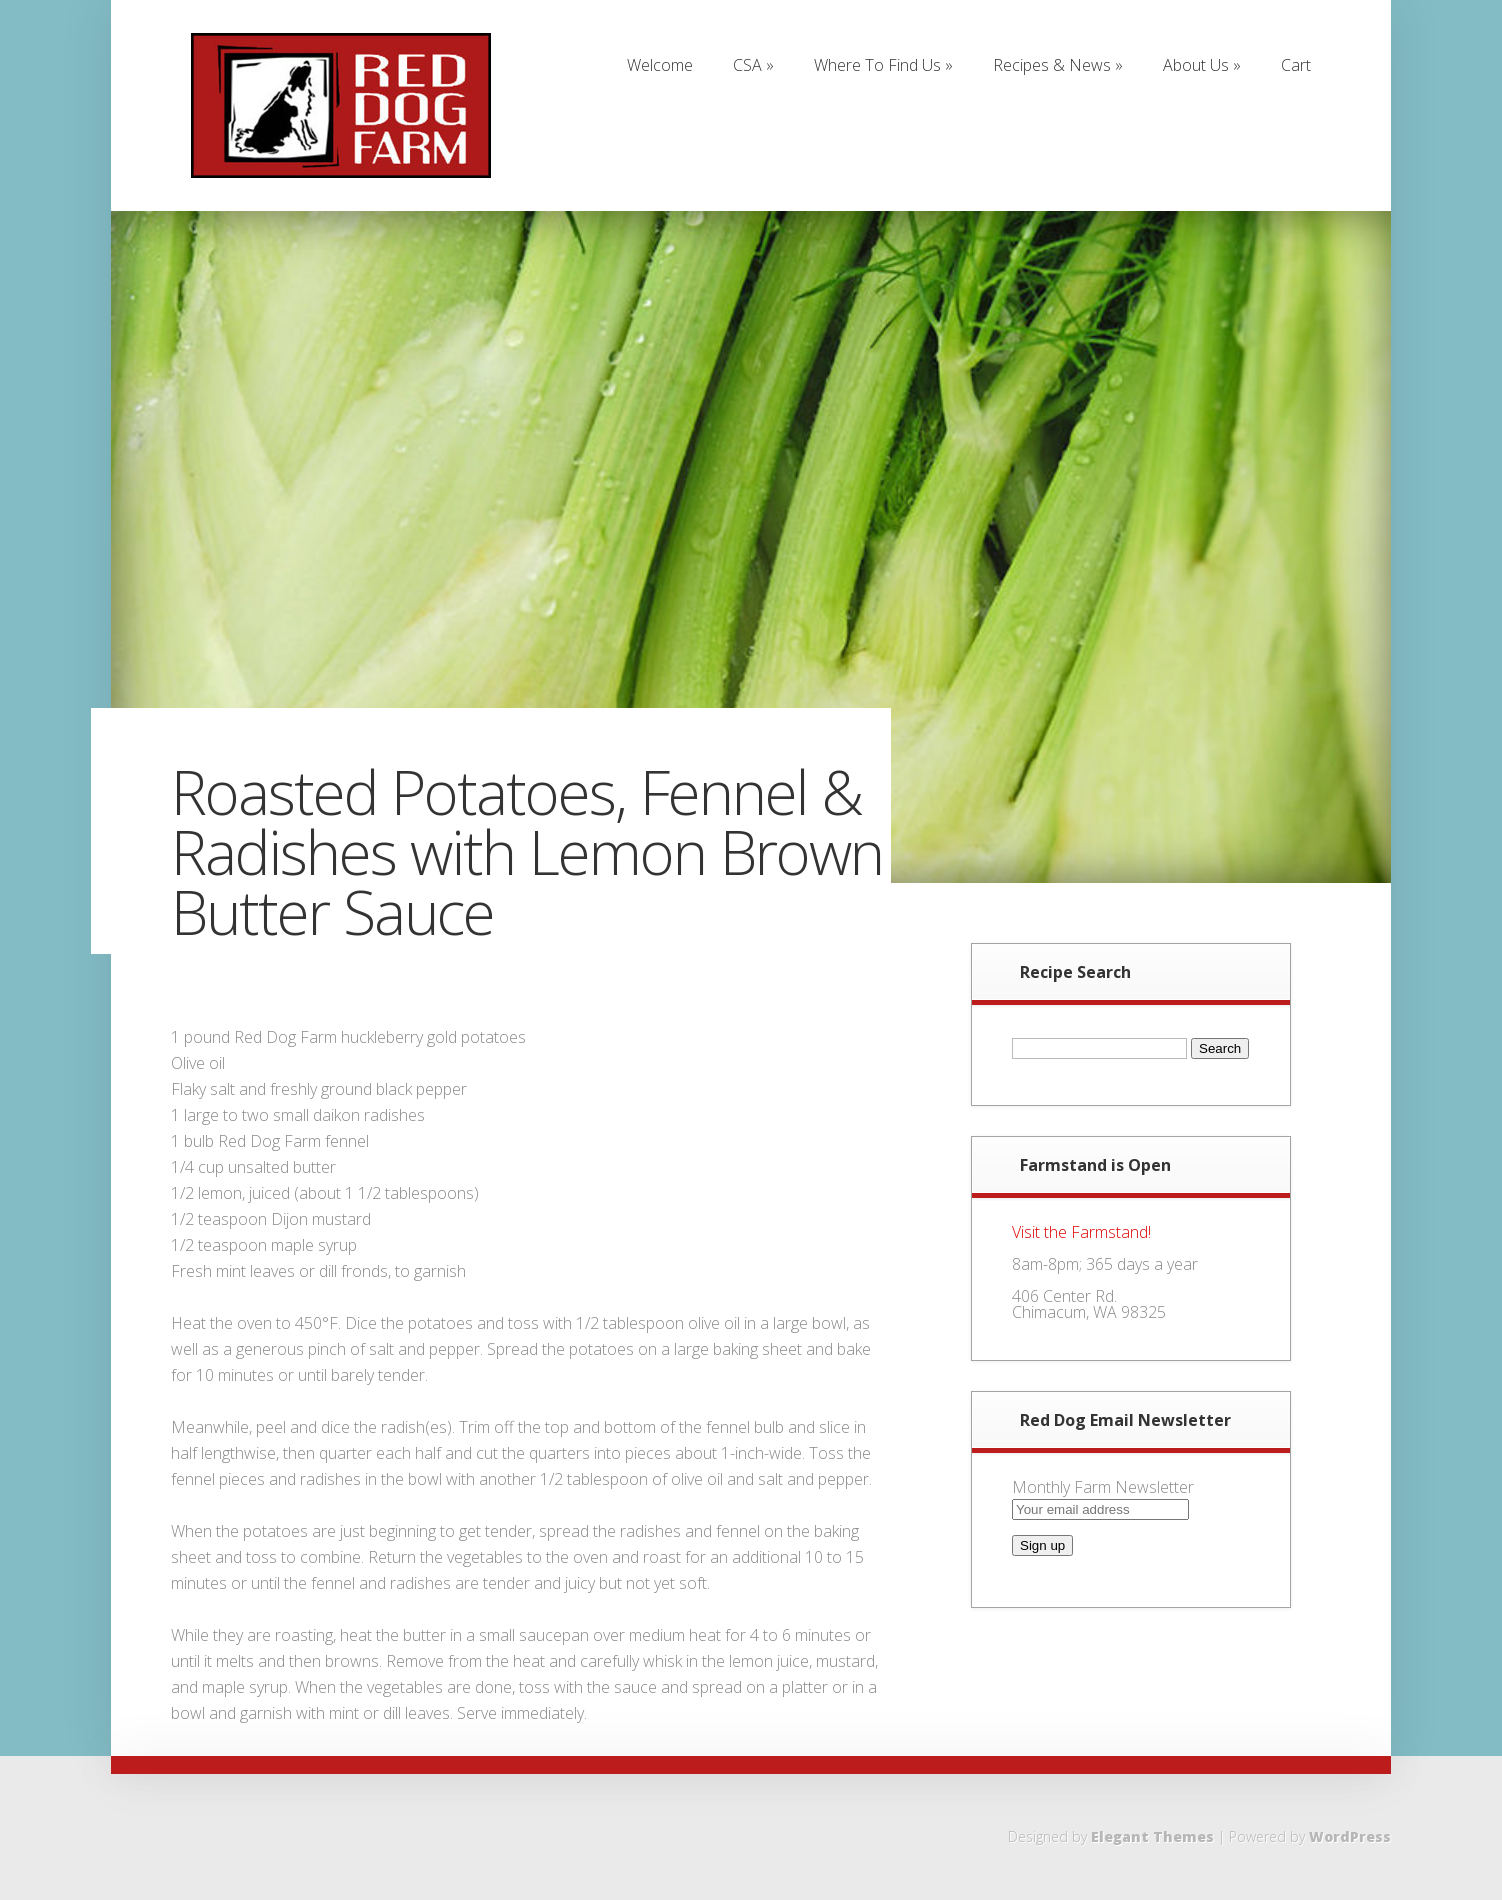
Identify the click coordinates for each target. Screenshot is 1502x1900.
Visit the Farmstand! (1081, 1232)
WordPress (1350, 1836)
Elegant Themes (1152, 1836)
